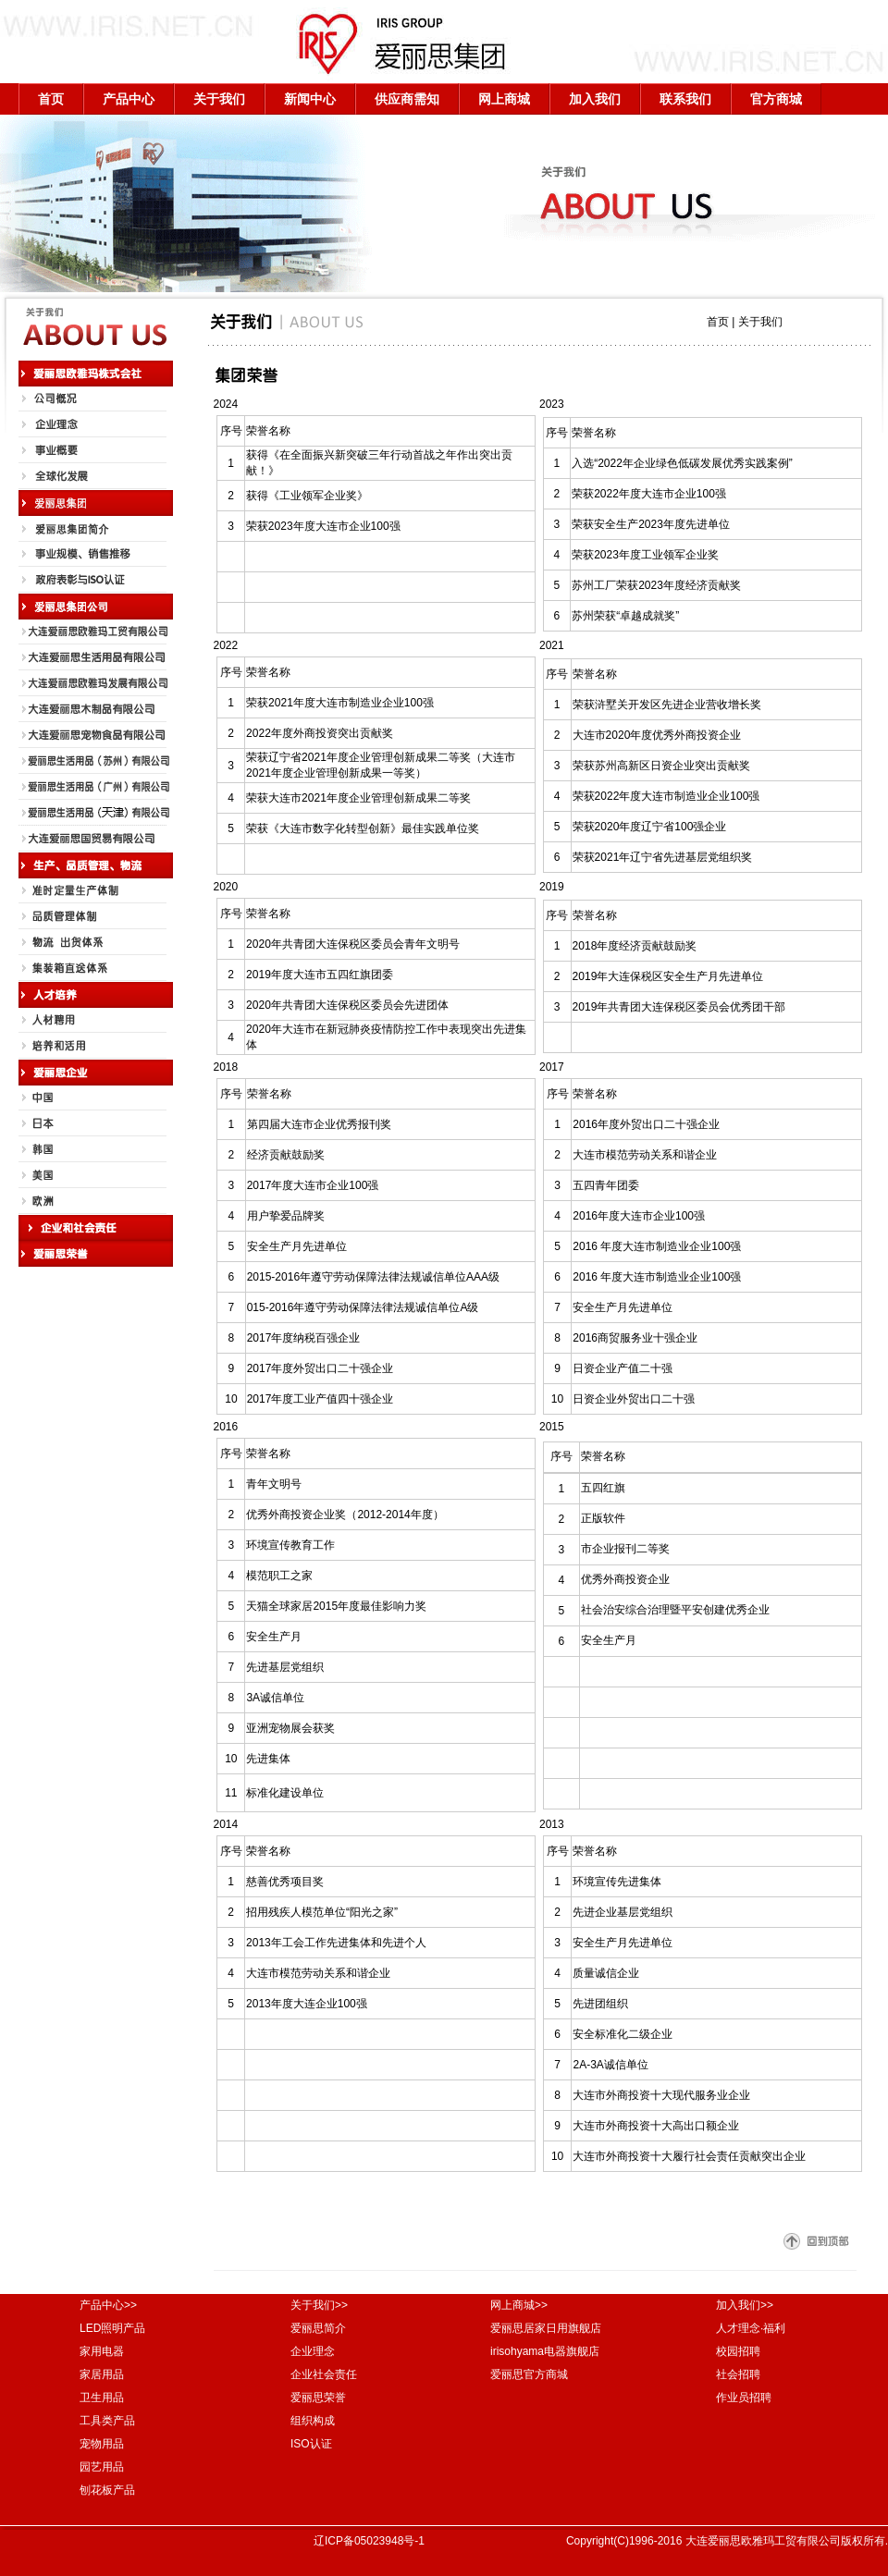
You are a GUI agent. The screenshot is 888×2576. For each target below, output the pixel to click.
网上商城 (504, 99)
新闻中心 (310, 99)
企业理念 (312, 2351)
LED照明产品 (112, 2328)
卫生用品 (102, 2397)
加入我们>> (744, 2305)
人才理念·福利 (750, 2328)
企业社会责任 (323, 2374)
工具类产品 (107, 2420)
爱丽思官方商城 (529, 2374)
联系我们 (685, 99)
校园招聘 (738, 2351)
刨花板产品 (107, 2490)
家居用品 (102, 2374)
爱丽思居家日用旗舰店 (545, 2328)
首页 (51, 99)
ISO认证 (311, 2443)
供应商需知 (407, 99)
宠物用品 (102, 2443)
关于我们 (219, 99)
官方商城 (776, 99)
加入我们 (595, 99)
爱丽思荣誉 (318, 2397)
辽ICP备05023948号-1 (369, 2540)
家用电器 (102, 2351)
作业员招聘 (743, 2397)
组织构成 (312, 2420)
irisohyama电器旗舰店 (544, 2351)
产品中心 (128, 99)
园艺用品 (102, 2466)
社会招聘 (738, 2374)
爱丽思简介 (318, 2328)
